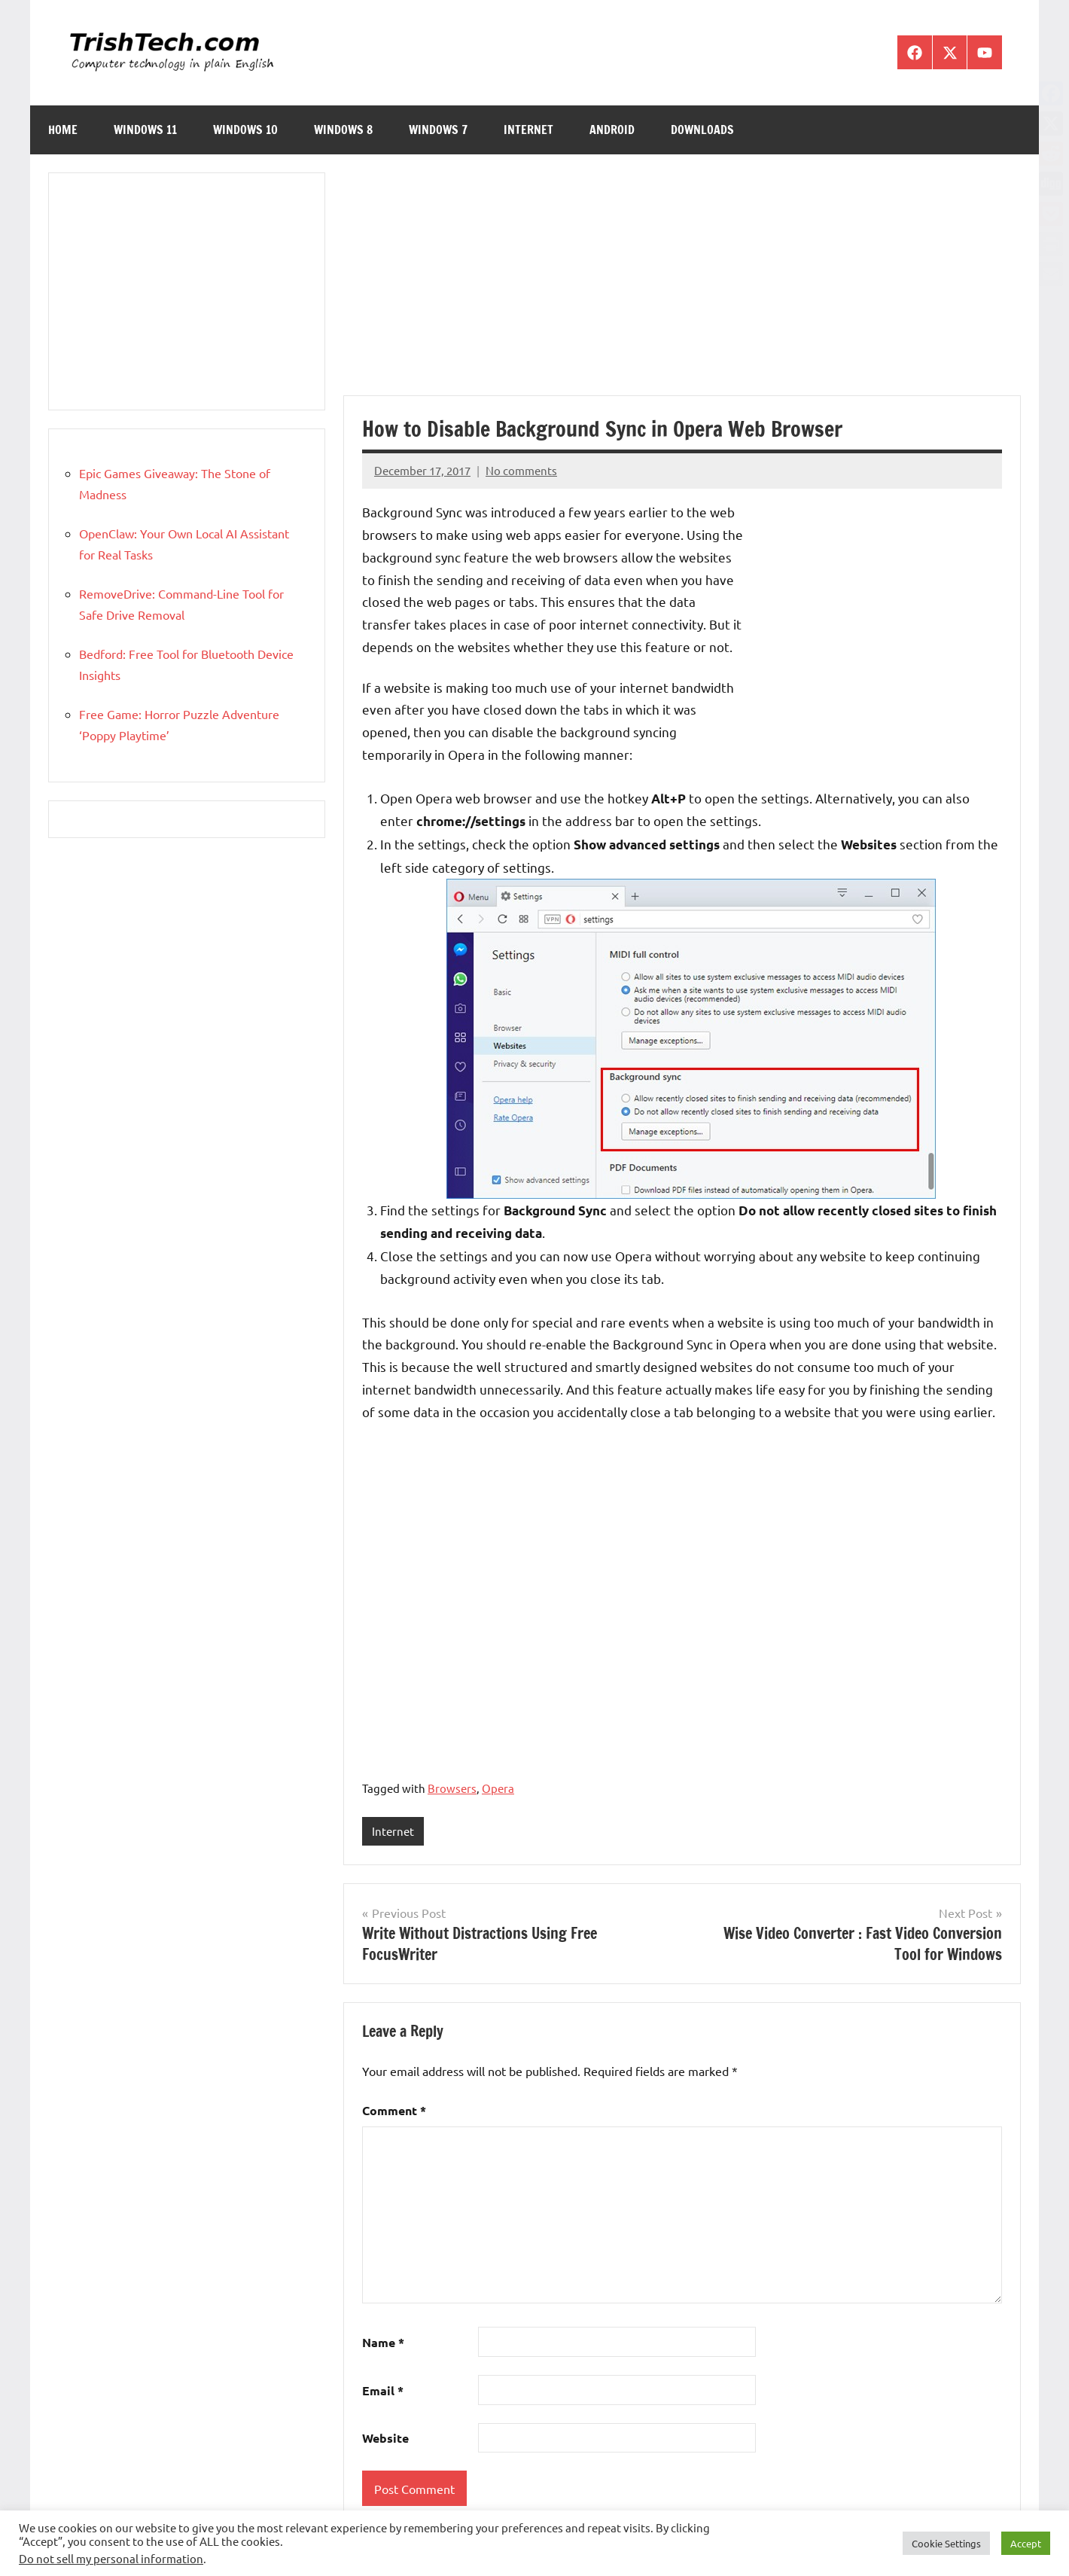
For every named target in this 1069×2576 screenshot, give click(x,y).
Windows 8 (343, 129)
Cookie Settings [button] (946, 2543)
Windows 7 (438, 129)
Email (383, 2390)
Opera (498, 1788)
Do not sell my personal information (111, 2558)
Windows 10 (245, 129)
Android (612, 129)
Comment (394, 2111)
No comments (521, 470)
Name (383, 2342)
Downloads (702, 129)
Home (63, 129)
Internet (528, 129)
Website (385, 2438)
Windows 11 (145, 129)
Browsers (452, 1788)
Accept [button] (1025, 2543)
